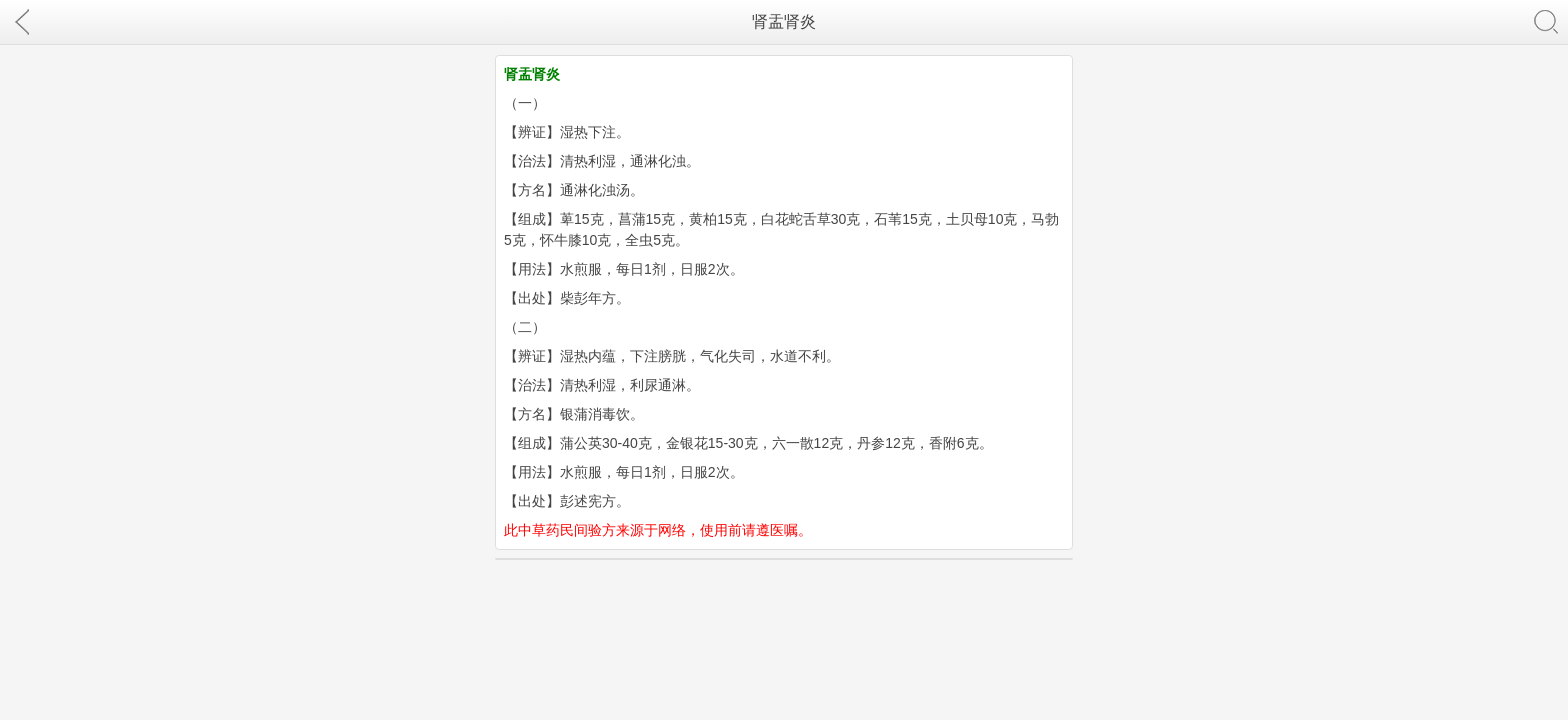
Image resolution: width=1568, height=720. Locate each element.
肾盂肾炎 (784, 21)
